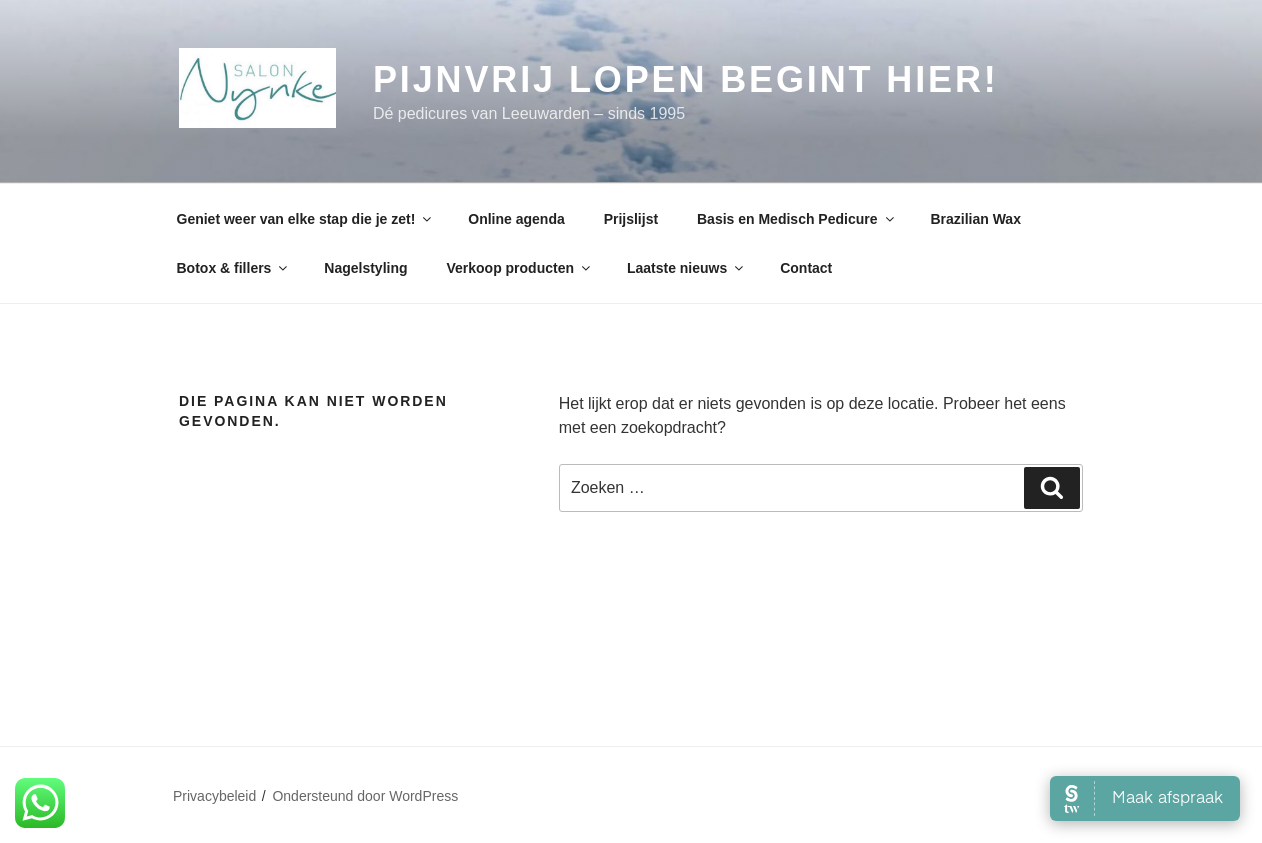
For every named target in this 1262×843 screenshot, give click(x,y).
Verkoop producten (519, 268)
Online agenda (516, 219)
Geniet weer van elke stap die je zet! (306, 219)
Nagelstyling (365, 268)
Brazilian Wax (975, 219)
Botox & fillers (234, 268)
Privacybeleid (214, 796)
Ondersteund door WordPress (365, 796)
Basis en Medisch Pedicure (797, 219)
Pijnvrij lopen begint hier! (686, 79)
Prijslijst (631, 219)
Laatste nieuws (686, 268)
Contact (806, 268)
